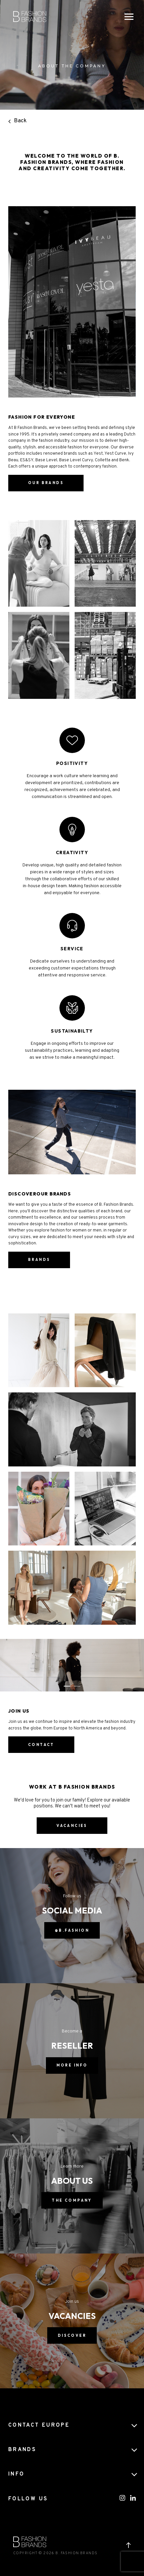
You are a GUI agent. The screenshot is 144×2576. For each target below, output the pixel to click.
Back (17, 121)
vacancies (72, 1825)
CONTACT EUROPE (39, 2425)
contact (41, 1744)
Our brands (46, 497)
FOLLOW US (28, 2499)
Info (16, 2474)
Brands (39, 1259)
